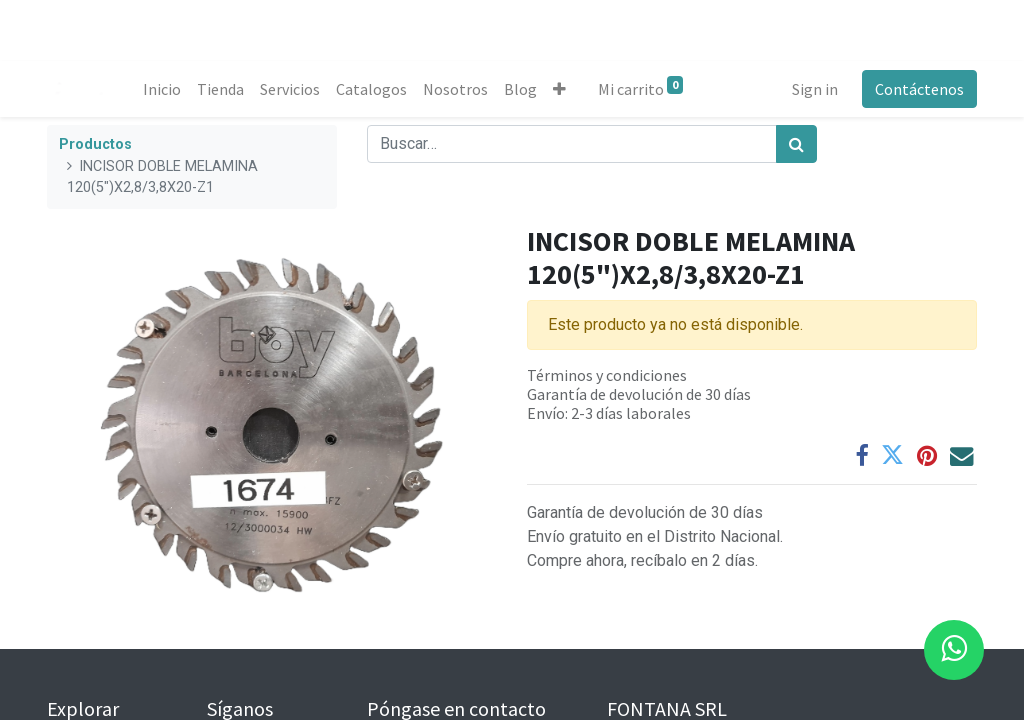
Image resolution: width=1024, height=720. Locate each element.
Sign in (815, 89)
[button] (559, 89)
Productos (95, 144)
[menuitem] (162, 89)
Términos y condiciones (607, 375)
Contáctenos (919, 89)
